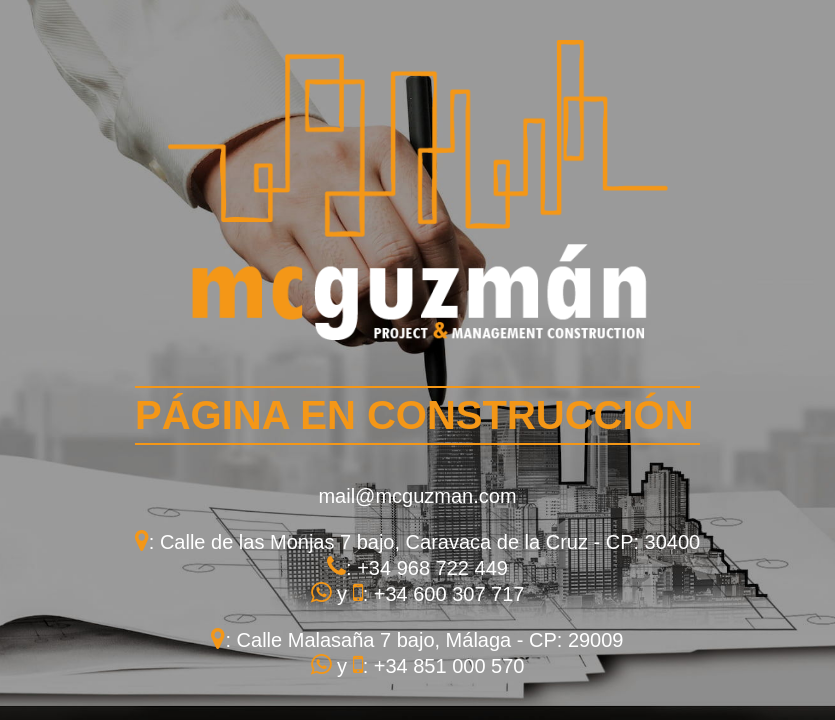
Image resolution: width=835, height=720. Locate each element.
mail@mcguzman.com (417, 496)
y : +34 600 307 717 (418, 594)
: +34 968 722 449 (417, 568)
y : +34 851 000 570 (418, 666)
